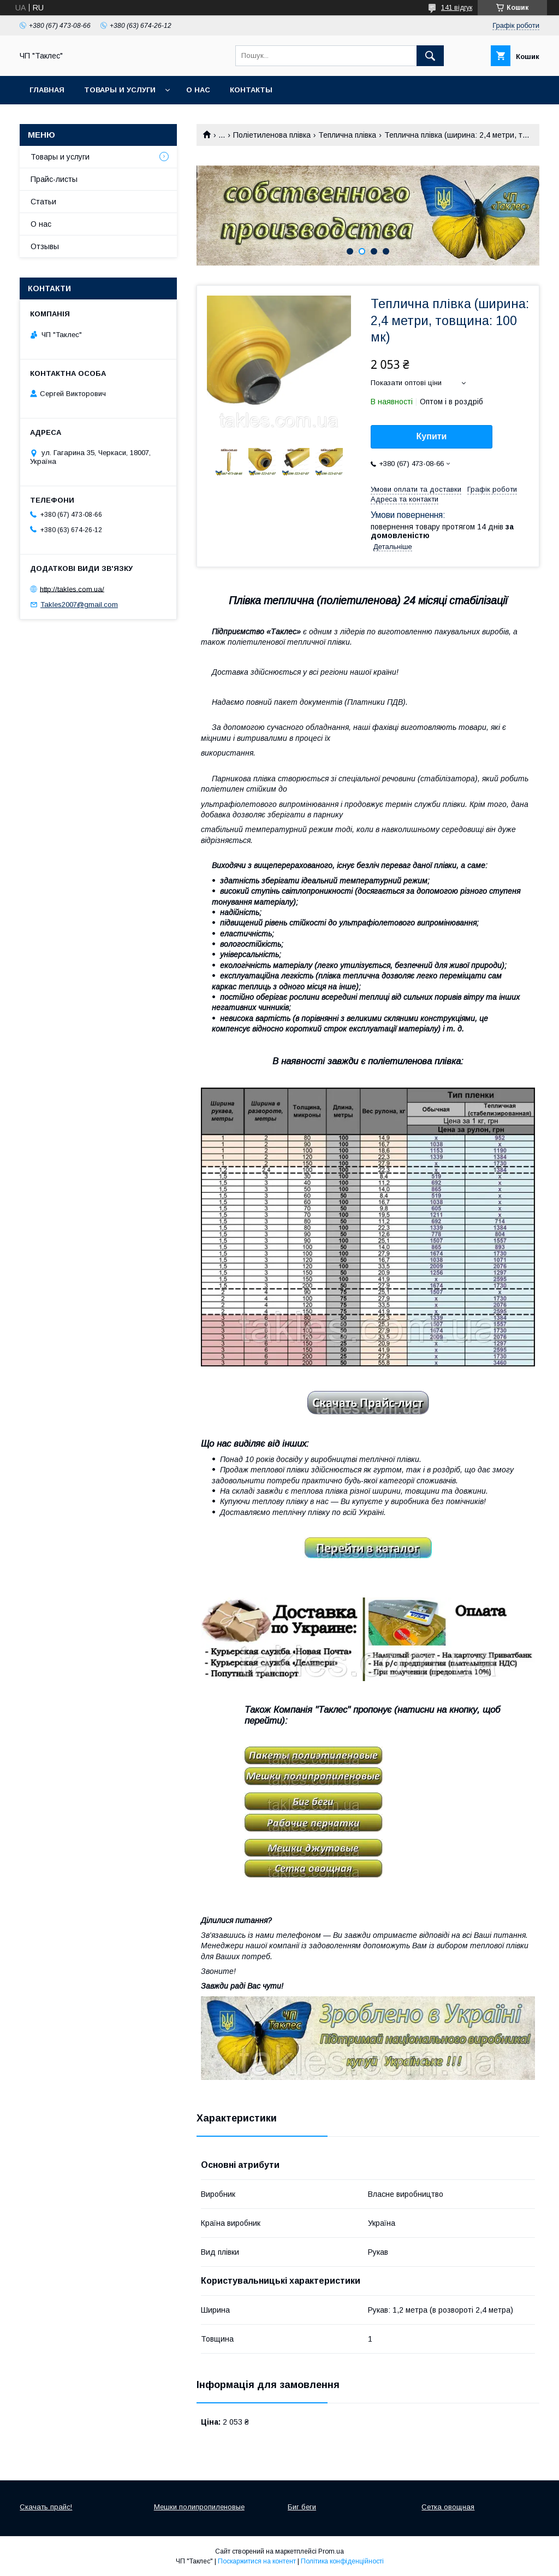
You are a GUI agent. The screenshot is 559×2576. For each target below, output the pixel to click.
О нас (198, 90)
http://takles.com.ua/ (72, 589)
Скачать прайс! (46, 2507)
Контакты (251, 90)
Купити (432, 436)
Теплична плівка (347, 135)
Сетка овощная (447, 2507)
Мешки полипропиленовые (199, 2507)
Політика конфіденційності (342, 2561)
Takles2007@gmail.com (79, 604)
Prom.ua (331, 2551)
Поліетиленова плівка (272, 135)
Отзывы (45, 246)
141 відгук (456, 7)
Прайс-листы (54, 179)
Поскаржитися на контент (257, 2561)
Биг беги (302, 2507)
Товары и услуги (120, 90)
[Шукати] (430, 55)
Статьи (43, 201)
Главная (46, 90)
